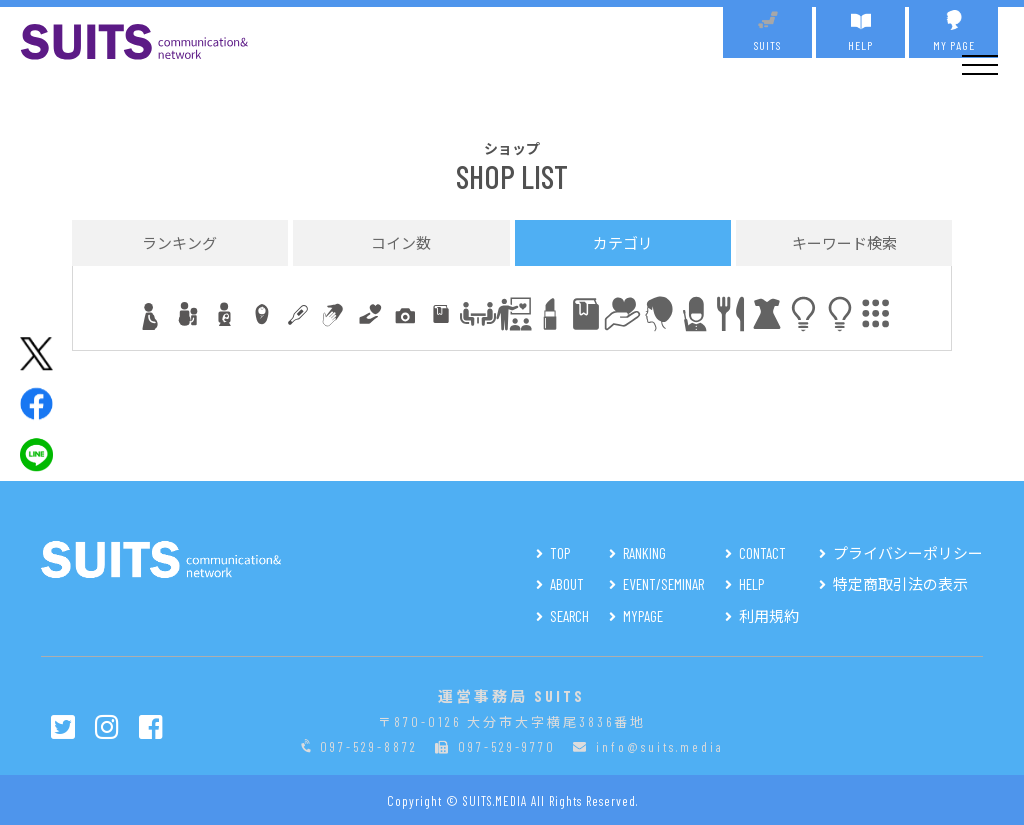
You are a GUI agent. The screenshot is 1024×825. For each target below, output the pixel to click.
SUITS (767, 31)
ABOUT (567, 584)
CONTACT (762, 553)
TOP (560, 553)
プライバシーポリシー (908, 553)
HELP (860, 31)
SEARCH (569, 616)
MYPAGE (643, 616)
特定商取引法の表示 (900, 584)
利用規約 (769, 616)
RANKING (644, 553)
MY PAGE (953, 31)
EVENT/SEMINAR (663, 584)
